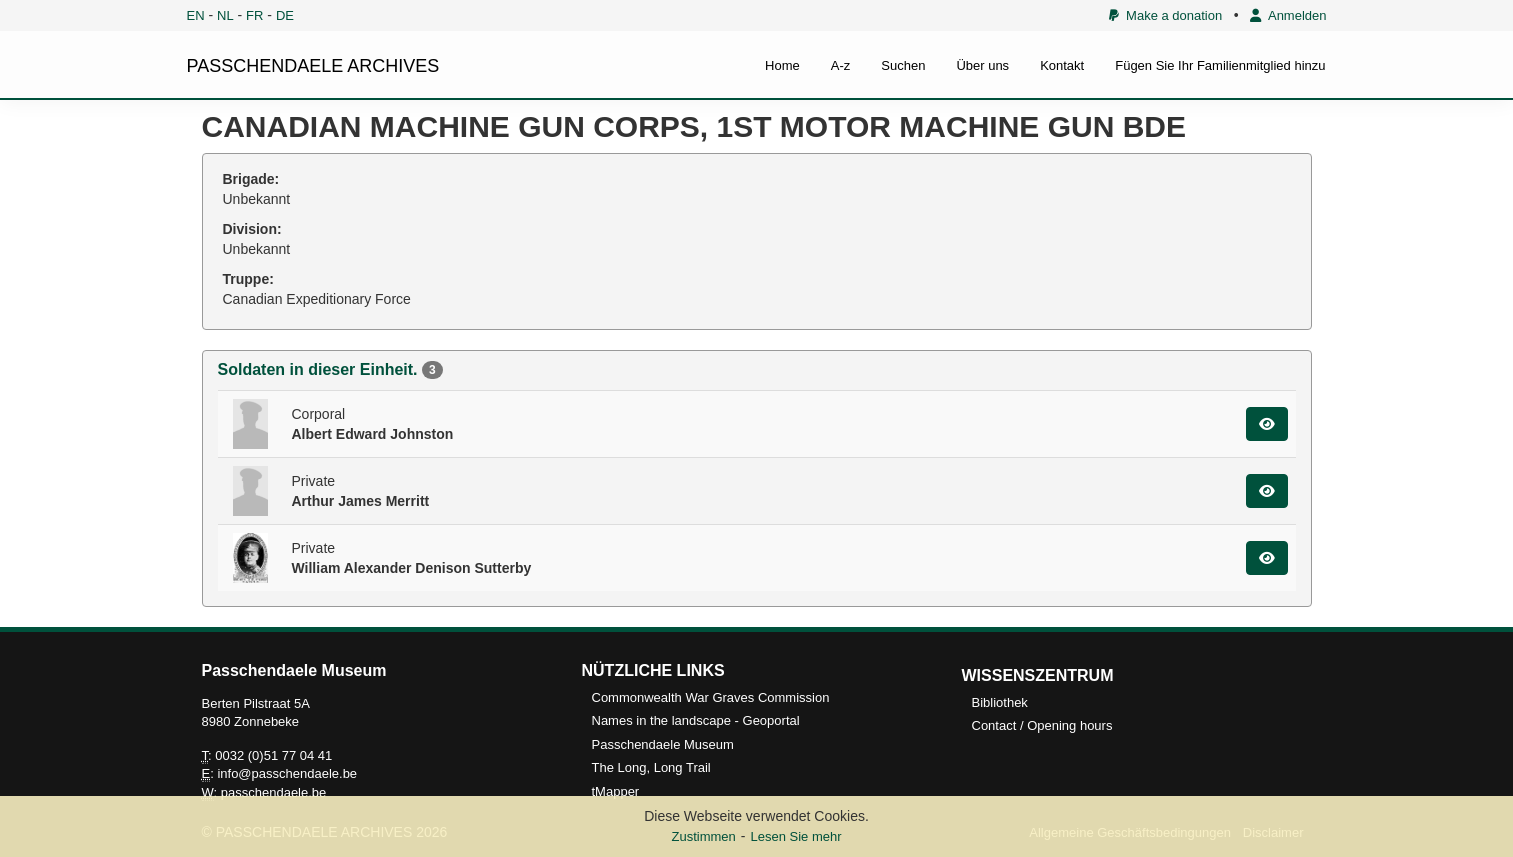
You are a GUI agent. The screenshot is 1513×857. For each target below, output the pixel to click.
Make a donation (1165, 15)
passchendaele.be (274, 792)
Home (782, 65)
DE (285, 15)
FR (254, 15)
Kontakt (1062, 65)
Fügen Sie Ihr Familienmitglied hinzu (1220, 65)
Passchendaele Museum (663, 744)
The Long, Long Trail (651, 767)
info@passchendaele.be (287, 773)
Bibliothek (1000, 702)
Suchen (903, 65)
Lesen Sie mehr (795, 836)
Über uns (982, 65)
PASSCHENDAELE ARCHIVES (313, 66)
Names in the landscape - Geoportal (696, 720)
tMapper (616, 791)
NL (225, 15)
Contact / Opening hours (1042, 725)
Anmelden (1288, 15)
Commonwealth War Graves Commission (711, 697)
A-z (841, 65)
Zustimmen (703, 836)
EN (196, 15)
